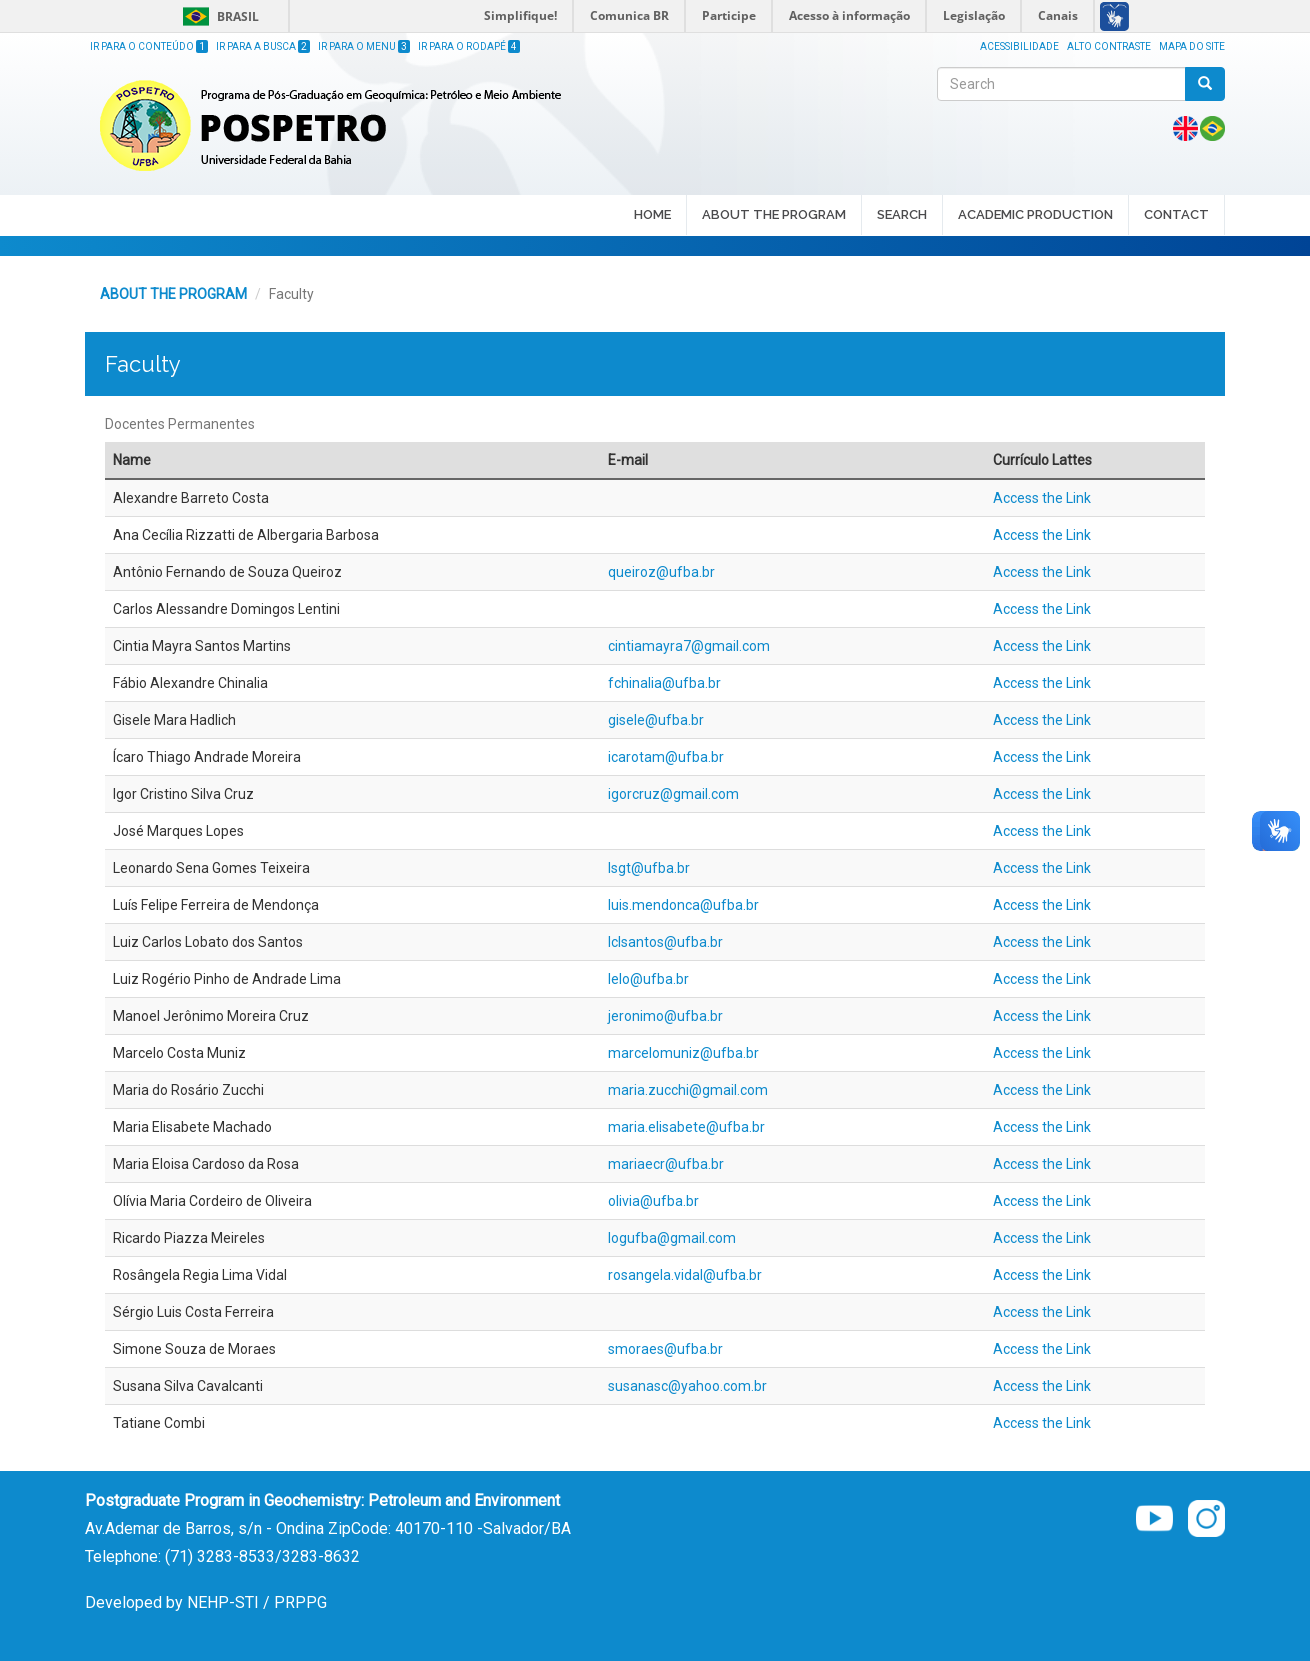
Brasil (217, 16)
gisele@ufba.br (656, 720)
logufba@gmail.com (672, 1238)
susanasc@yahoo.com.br (687, 1386)
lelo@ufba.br (648, 979)
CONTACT (1176, 214)
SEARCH (902, 216)
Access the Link (1042, 498)
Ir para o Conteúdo (149, 46)
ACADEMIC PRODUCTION (1035, 216)
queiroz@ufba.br (661, 572)
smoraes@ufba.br (665, 1349)
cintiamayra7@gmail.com (689, 646)
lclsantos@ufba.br (665, 942)
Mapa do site (1192, 46)
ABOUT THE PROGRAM (774, 216)
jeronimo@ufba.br (665, 1016)
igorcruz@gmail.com (673, 794)
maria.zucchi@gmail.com (688, 1090)
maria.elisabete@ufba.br (686, 1127)
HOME (652, 214)
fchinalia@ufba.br (664, 683)
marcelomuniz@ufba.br (683, 1053)
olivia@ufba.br (653, 1201)
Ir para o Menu (364, 46)
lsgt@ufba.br (649, 868)
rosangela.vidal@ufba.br (685, 1275)
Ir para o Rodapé (469, 46)
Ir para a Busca (263, 46)
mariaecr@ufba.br (666, 1164)
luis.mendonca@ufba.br (683, 905)
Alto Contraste (1109, 46)
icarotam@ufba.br (666, 757)
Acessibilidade (1019, 46)
